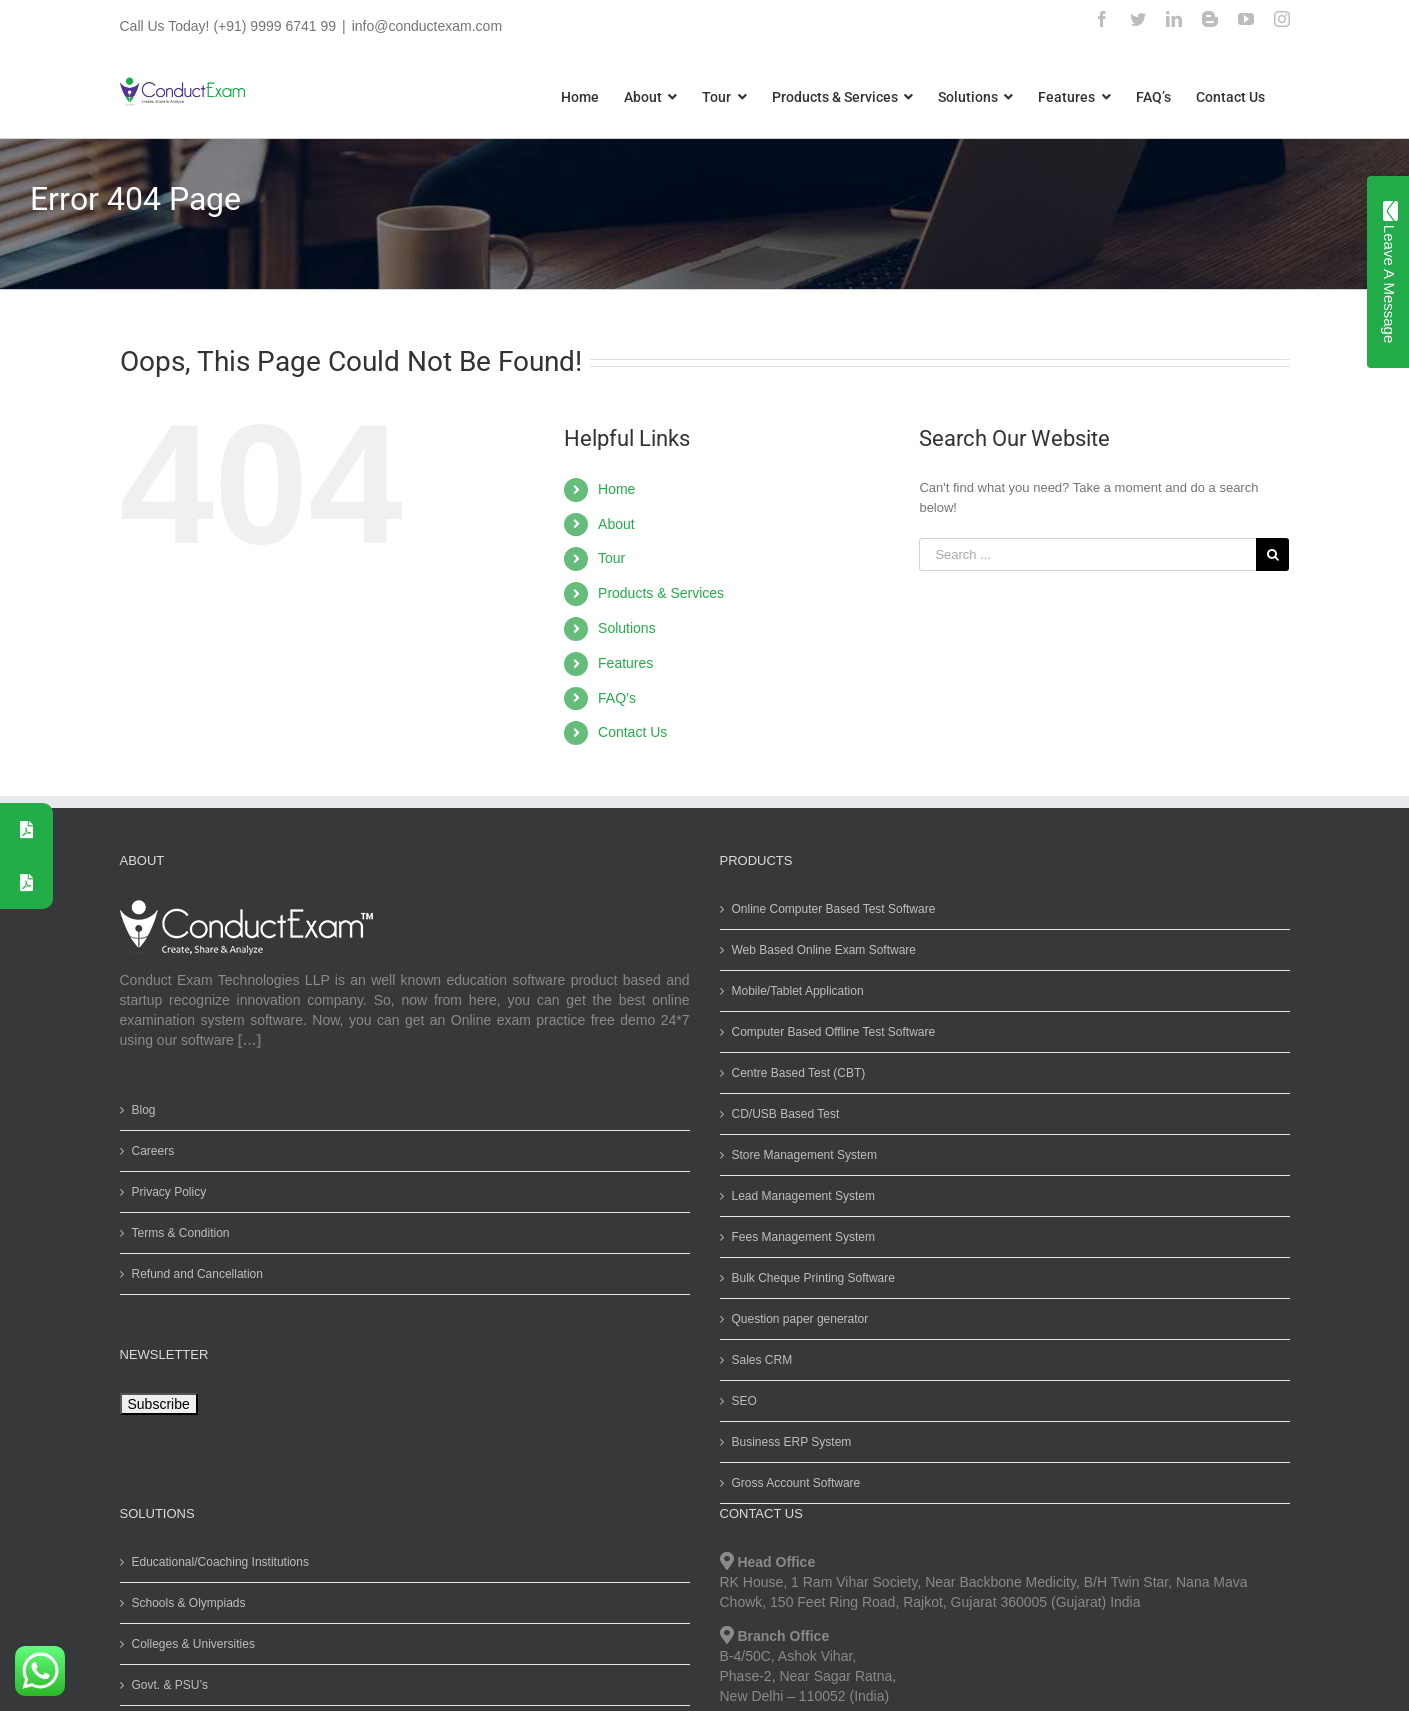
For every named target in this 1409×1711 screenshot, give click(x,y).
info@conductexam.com (422, 26)
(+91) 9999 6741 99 (270, 26)
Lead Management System (798, 1196)
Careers (148, 1151)
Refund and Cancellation (192, 1274)
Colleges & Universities (188, 1644)
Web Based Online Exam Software (819, 950)
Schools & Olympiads (184, 1603)
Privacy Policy (164, 1192)
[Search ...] (1083, 554)
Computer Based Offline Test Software (829, 1032)
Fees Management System (798, 1237)
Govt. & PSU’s (165, 1685)
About (612, 524)
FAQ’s (613, 698)
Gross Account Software (791, 1483)
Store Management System (799, 1155)
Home (612, 489)
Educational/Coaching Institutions (215, 1562)
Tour (607, 558)
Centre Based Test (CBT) (794, 1073)
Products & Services (657, 593)
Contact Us (628, 732)
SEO (739, 1401)
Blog (139, 1110)
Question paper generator (795, 1319)
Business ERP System (787, 1442)
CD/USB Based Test (781, 1114)
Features (621, 663)
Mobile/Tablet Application (793, 991)
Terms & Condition (176, 1233)
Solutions (623, 628)
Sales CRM (757, 1360)
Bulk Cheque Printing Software (808, 1278)
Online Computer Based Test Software (829, 909)
